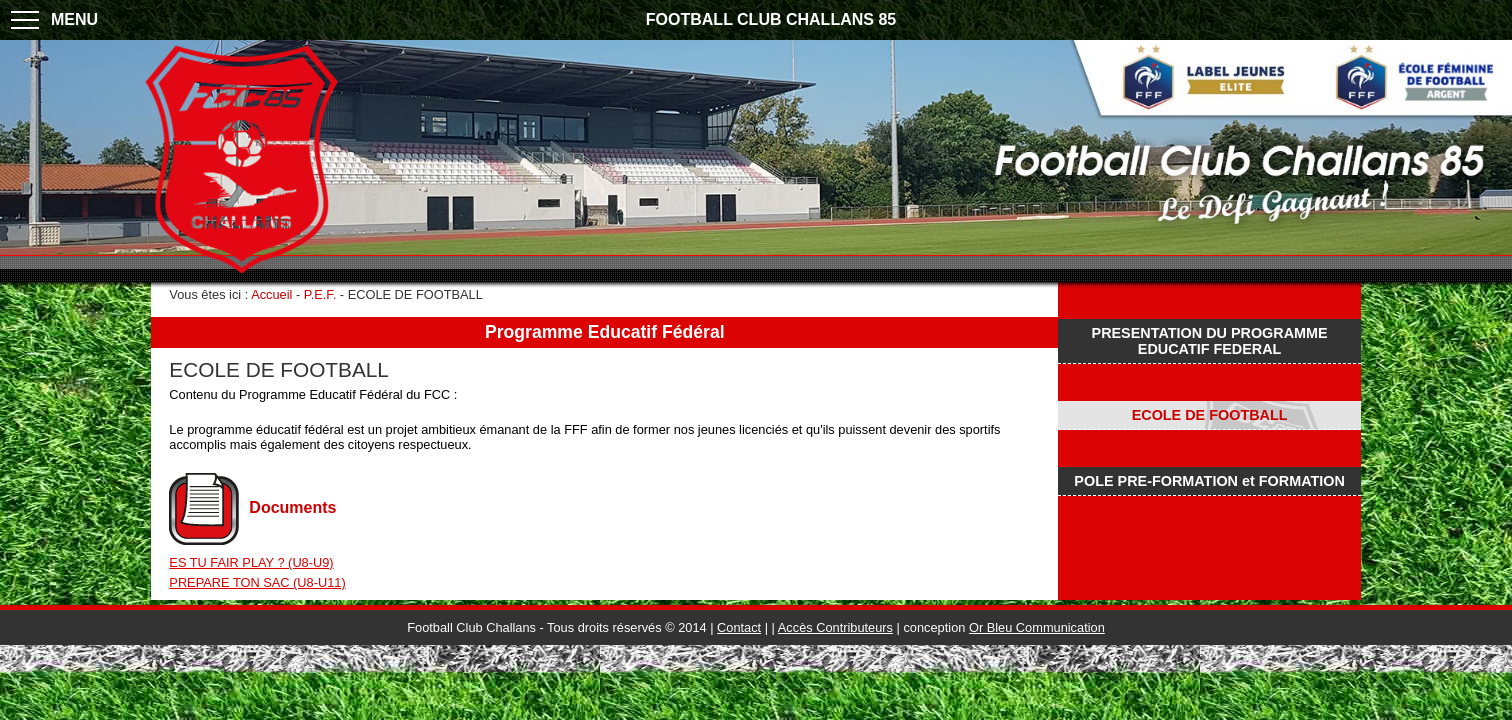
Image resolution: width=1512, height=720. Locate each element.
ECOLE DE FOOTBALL (1210, 415)
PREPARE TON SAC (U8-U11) (257, 582)
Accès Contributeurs (835, 627)
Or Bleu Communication (1037, 627)
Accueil (271, 294)
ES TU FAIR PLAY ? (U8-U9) (251, 562)
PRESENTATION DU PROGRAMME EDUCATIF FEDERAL (1210, 341)
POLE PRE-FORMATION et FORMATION (1209, 481)
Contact (739, 627)
